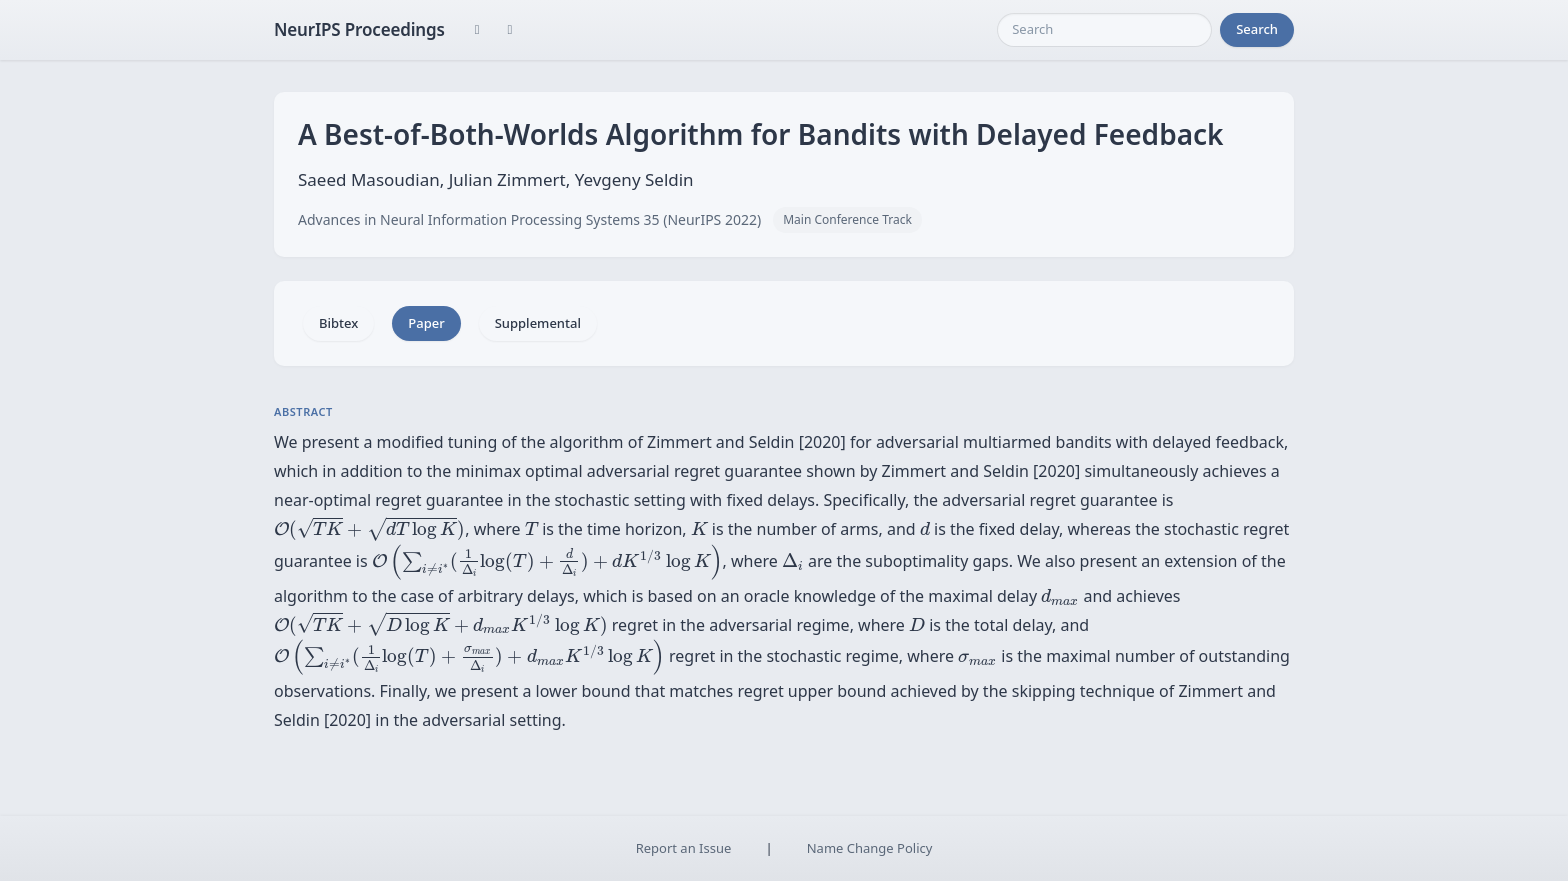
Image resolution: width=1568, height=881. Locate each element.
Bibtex (338, 323)
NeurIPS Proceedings (359, 29)
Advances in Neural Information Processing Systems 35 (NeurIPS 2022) (529, 219)
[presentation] (369, 529)
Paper (426, 323)
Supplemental (538, 323)
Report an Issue (684, 848)
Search (1257, 29)
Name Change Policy (870, 848)
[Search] (1104, 30)
